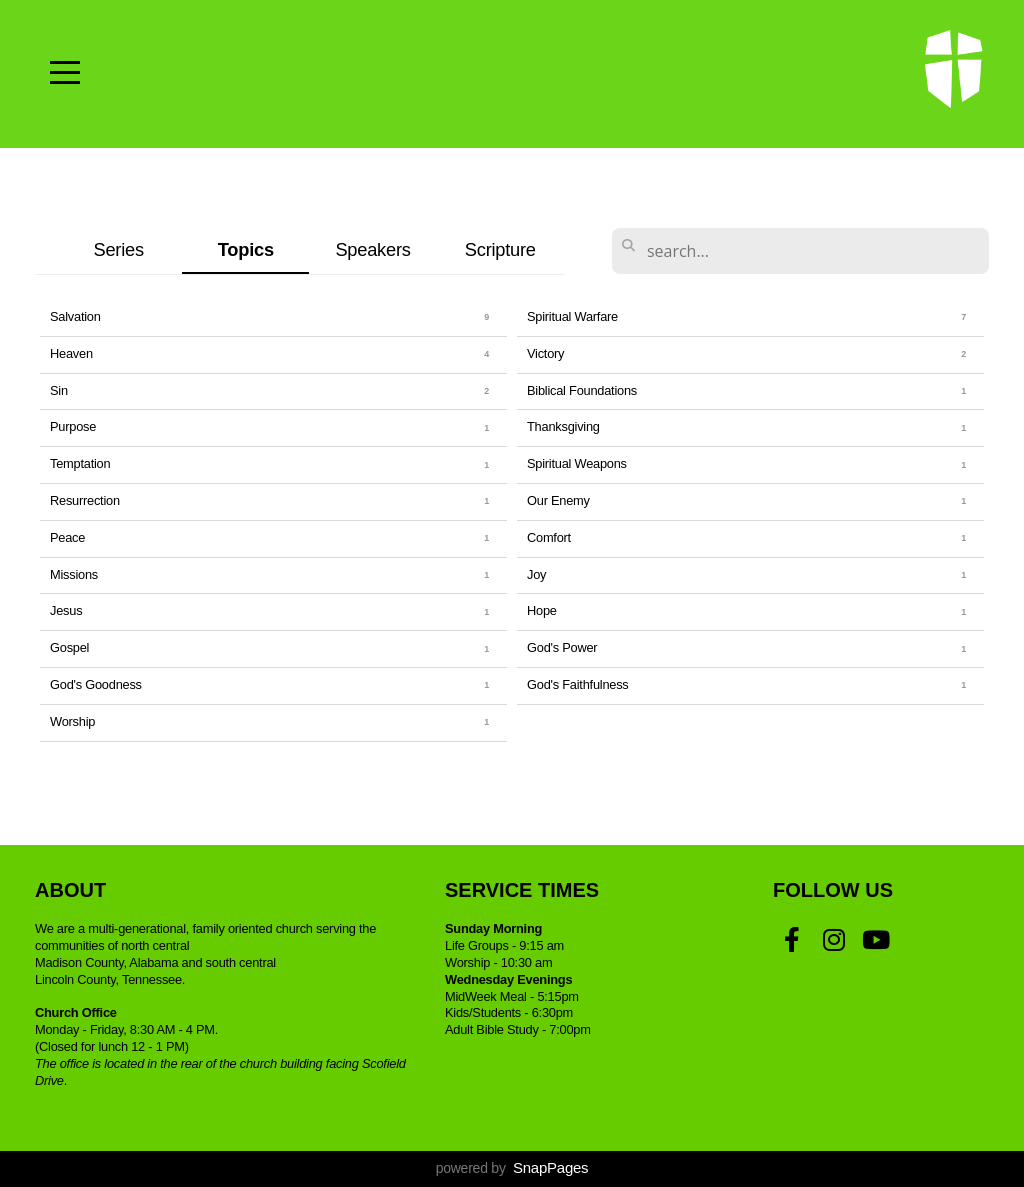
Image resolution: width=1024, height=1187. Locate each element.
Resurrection (85, 500)
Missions (74, 574)
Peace (67, 537)
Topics (246, 249)
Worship (72, 721)
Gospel (69, 647)
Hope (542, 610)
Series (118, 249)
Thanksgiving (563, 426)
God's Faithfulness (578, 684)
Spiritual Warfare (572, 316)
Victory (545, 353)
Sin (59, 390)
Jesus (66, 610)
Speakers (372, 249)
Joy (536, 574)
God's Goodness (96, 684)
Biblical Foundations (582, 390)
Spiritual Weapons (577, 463)
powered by (512, 1168)
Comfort (549, 537)
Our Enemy (558, 500)
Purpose (73, 426)
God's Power (562, 647)
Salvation (75, 316)
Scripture (500, 249)
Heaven (71, 353)
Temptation (80, 463)
